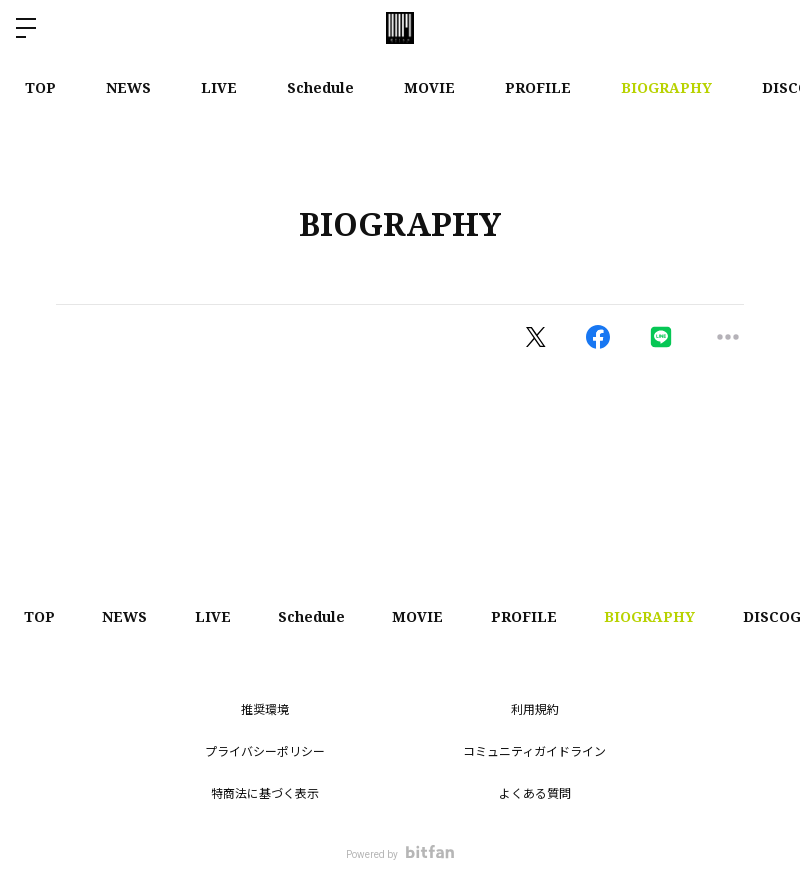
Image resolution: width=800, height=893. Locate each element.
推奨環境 (265, 710)
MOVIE (429, 87)
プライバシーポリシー (265, 752)
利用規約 (535, 710)
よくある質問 (535, 794)
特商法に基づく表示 (265, 794)
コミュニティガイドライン (534, 752)
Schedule (320, 87)
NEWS (128, 87)
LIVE (219, 87)
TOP (40, 87)
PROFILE (538, 87)
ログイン (768, 28)
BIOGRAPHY (666, 87)
